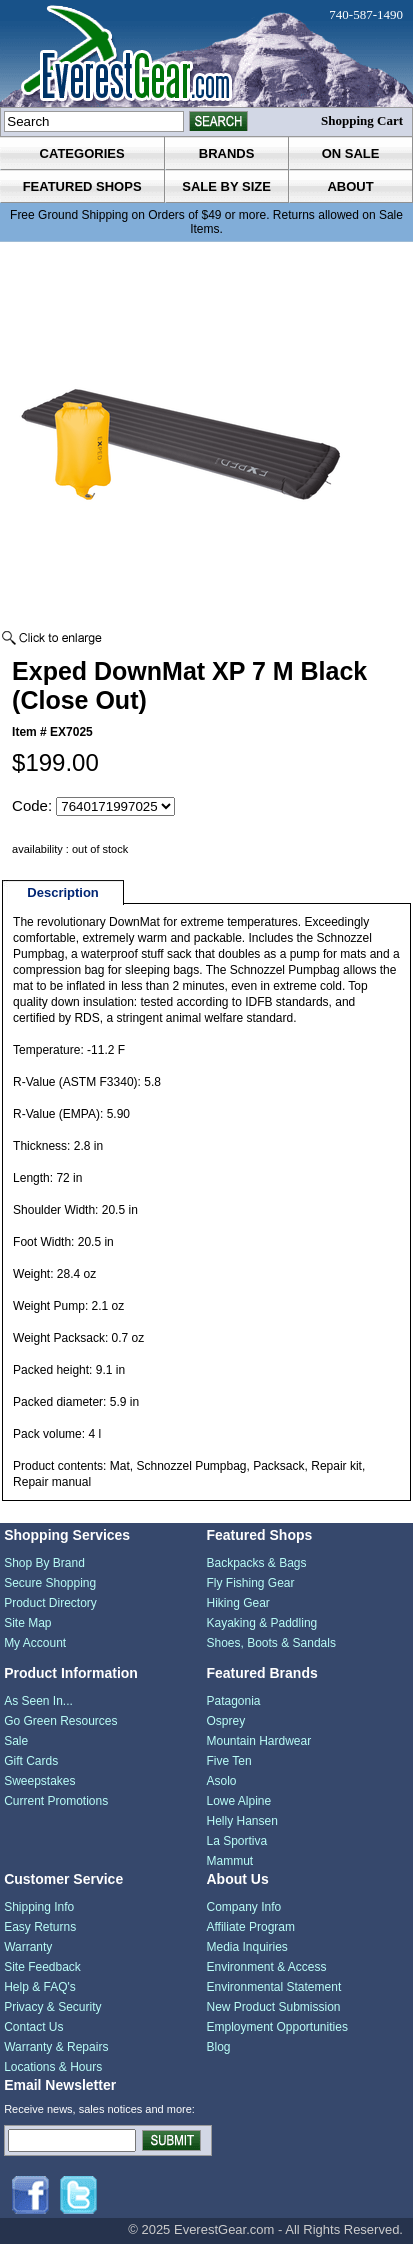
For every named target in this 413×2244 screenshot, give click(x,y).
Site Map (27, 1623)
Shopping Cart (362, 120)
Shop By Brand (44, 1563)
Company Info (243, 1907)
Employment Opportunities (276, 2027)
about (350, 186)
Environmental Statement (273, 1987)
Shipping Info (39, 1907)
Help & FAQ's (40, 1987)
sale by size (226, 186)
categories (82, 153)
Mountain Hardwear (258, 1741)
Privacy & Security (52, 2007)
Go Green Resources (60, 1721)
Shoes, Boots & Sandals (270, 1643)
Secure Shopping (50, 1583)
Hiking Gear (237, 1603)
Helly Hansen (241, 1821)
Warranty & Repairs (56, 2047)
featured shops (82, 186)
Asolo (221, 1781)
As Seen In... (38, 1701)
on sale (351, 153)
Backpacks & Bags (256, 1563)
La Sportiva (236, 1841)
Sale (16, 1741)
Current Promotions (56, 1801)
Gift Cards (31, 1761)
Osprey (225, 1721)
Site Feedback (42, 1967)
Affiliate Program (250, 1927)
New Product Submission (273, 2007)
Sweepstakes (39, 1781)
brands (227, 153)
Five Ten (228, 1761)
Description (63, 892)
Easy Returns (40, 1927)
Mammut (229, 1861)
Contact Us (33, 2027)
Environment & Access (266, 1967)
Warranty (28, 1947)
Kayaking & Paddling (261, 1623)
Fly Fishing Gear (250, 1583)
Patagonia (233, 1701)
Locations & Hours (53, 2067)
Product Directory (50, 1603)
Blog (218, 2047)
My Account (35, 1643)
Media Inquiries (246, 1947)
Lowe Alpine (238, 1801)
